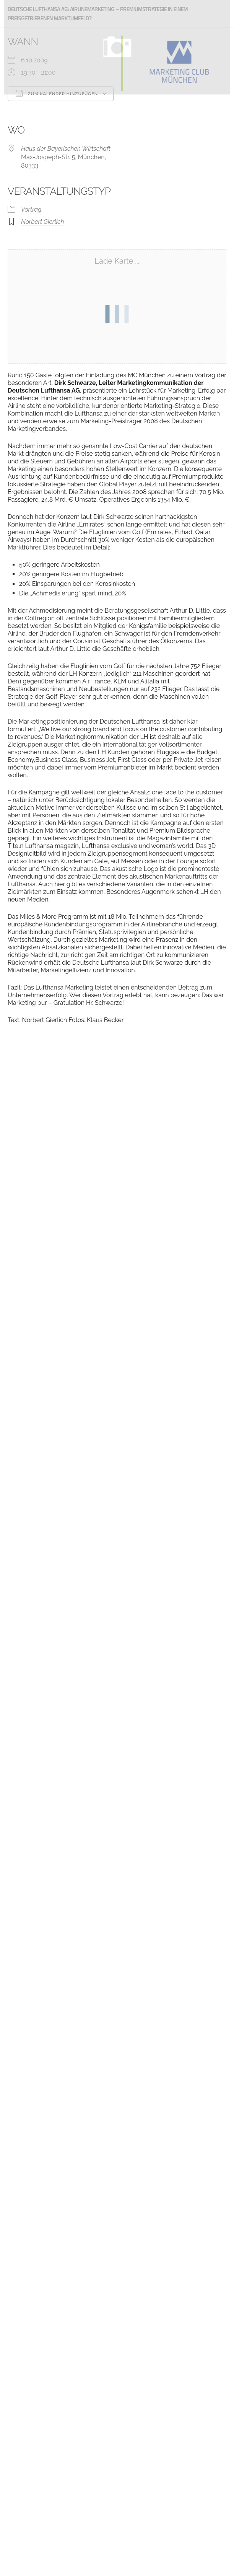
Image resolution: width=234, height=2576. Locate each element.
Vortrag (31, 209)
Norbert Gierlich (42, 221)
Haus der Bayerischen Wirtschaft (65, 148)
